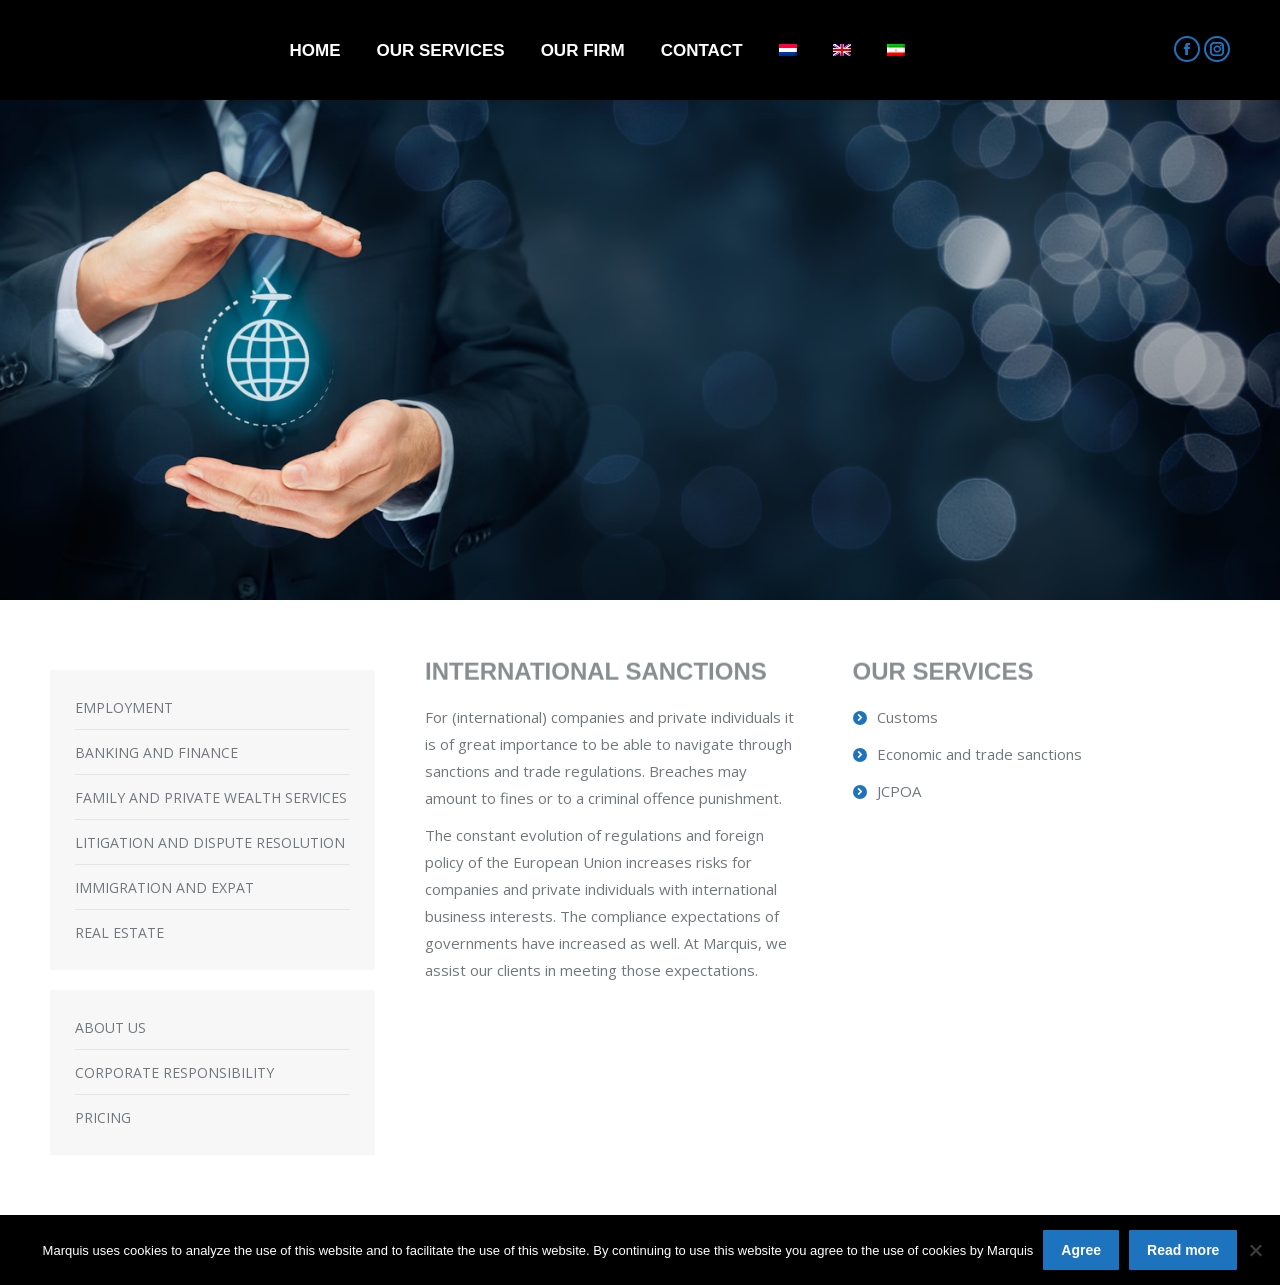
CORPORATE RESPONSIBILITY (174, 1072)
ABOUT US (110, 1027)
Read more (1183, 1250)
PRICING (103, 1117)
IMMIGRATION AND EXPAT (164, 887)
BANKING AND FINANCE (156, 752)
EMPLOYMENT (124, 707)
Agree (1081, 1250)
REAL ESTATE (119, 932)
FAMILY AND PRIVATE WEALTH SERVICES (211, 797)
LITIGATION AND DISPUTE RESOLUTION (210, 842)
